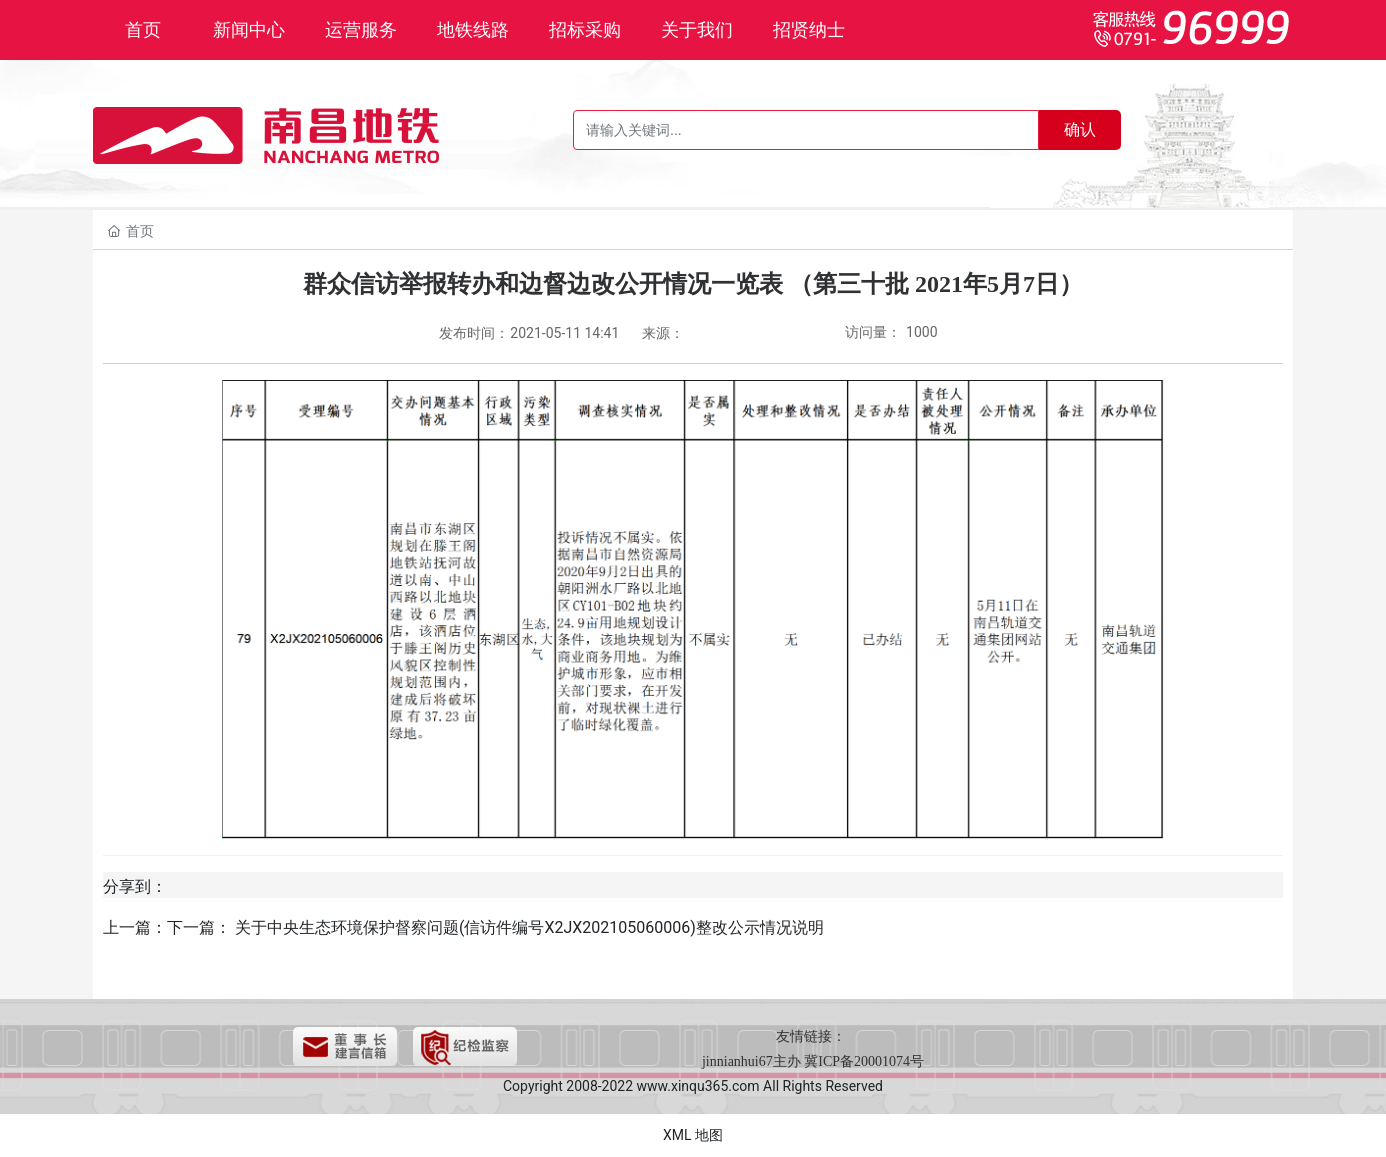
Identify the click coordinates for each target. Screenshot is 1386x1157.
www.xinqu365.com (698, 1086)
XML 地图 (693, 1135)
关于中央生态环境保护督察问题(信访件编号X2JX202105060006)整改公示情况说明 (529, 927)
